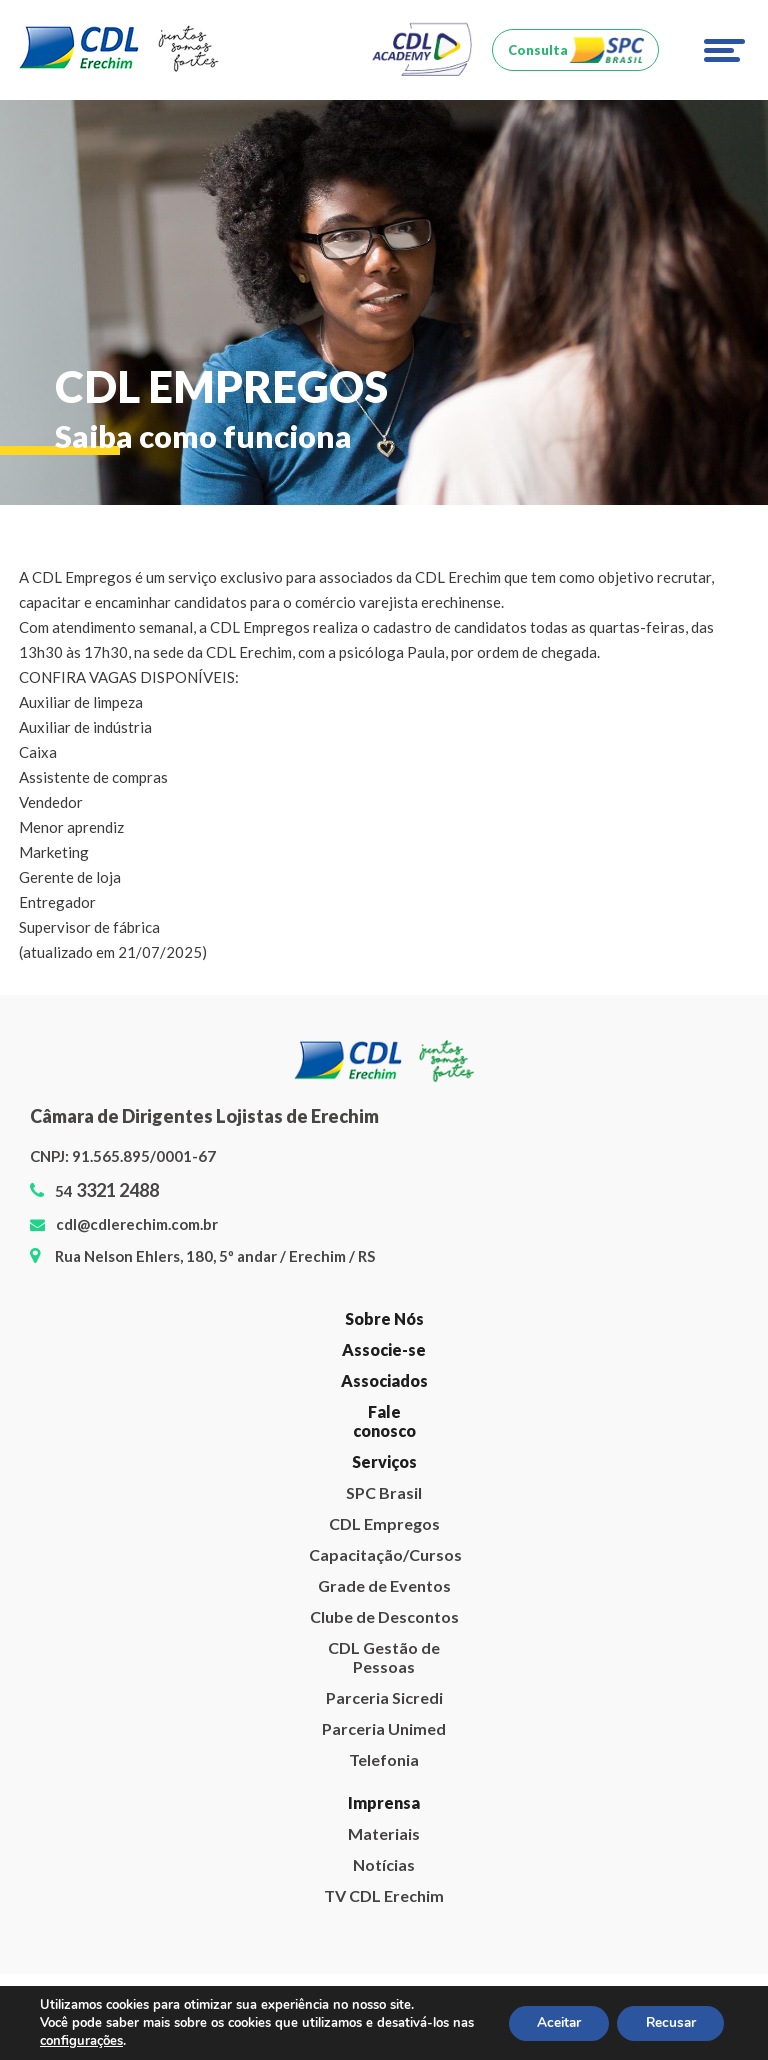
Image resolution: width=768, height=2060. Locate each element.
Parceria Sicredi (384, 1697)
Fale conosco (384, 1421)
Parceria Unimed (384, 1728)
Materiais (384, 1833)
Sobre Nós (384, 1318)
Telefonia (384, 1759)
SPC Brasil (384, 1492)
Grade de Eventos (384, 1585)
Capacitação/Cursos (384, 1554)
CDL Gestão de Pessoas (384, 1657)
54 (107, 1191)
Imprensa (384, 1802)
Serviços (384, 1461)
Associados (384, 1380)
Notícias (384, 1864)
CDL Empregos (384, 1523)
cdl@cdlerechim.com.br (137, 1224)
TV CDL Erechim (384, 1895)
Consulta (538, 50)
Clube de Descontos (384, 1616)
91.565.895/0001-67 (144, 1156)
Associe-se (384, 1349)
